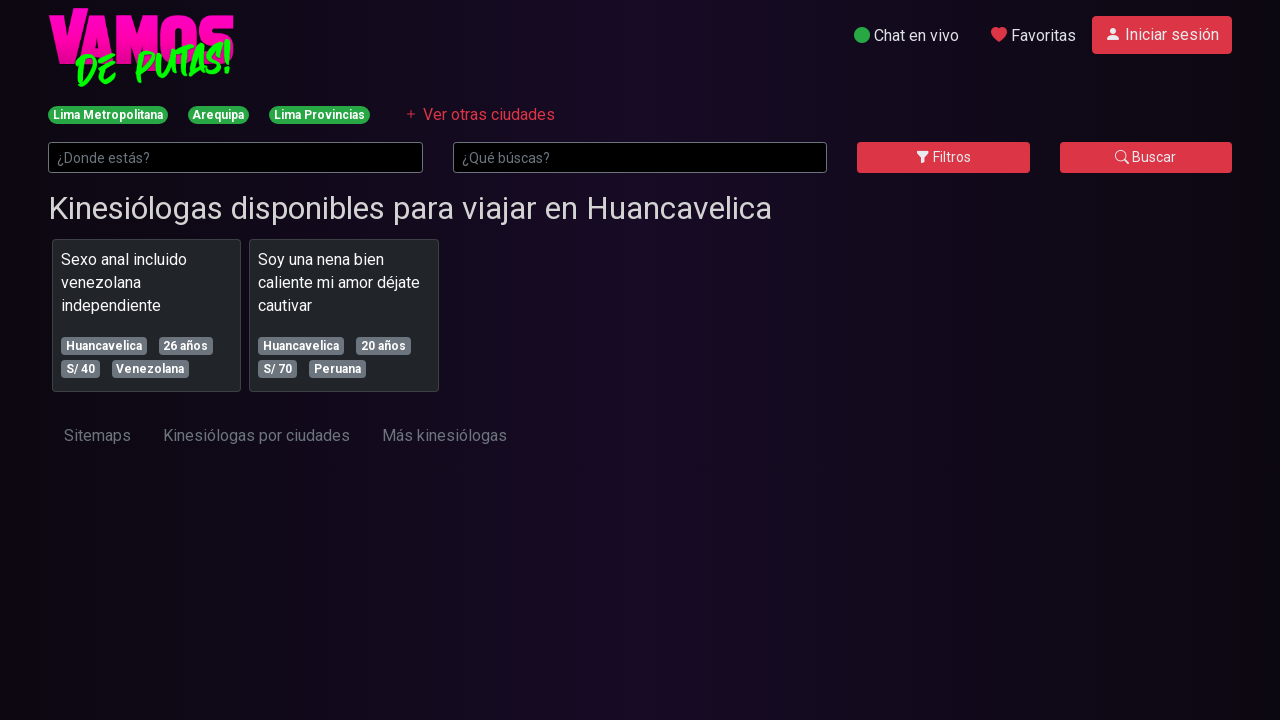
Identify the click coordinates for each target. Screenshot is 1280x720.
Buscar (1145, 157)
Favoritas (1033, 35)
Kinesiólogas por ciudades (256, 435)
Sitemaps (97, 435)
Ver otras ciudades (479, 114)
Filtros (943, 157)
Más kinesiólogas (444, 435)
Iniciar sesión (1162, 34)
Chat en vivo (906, 35)
